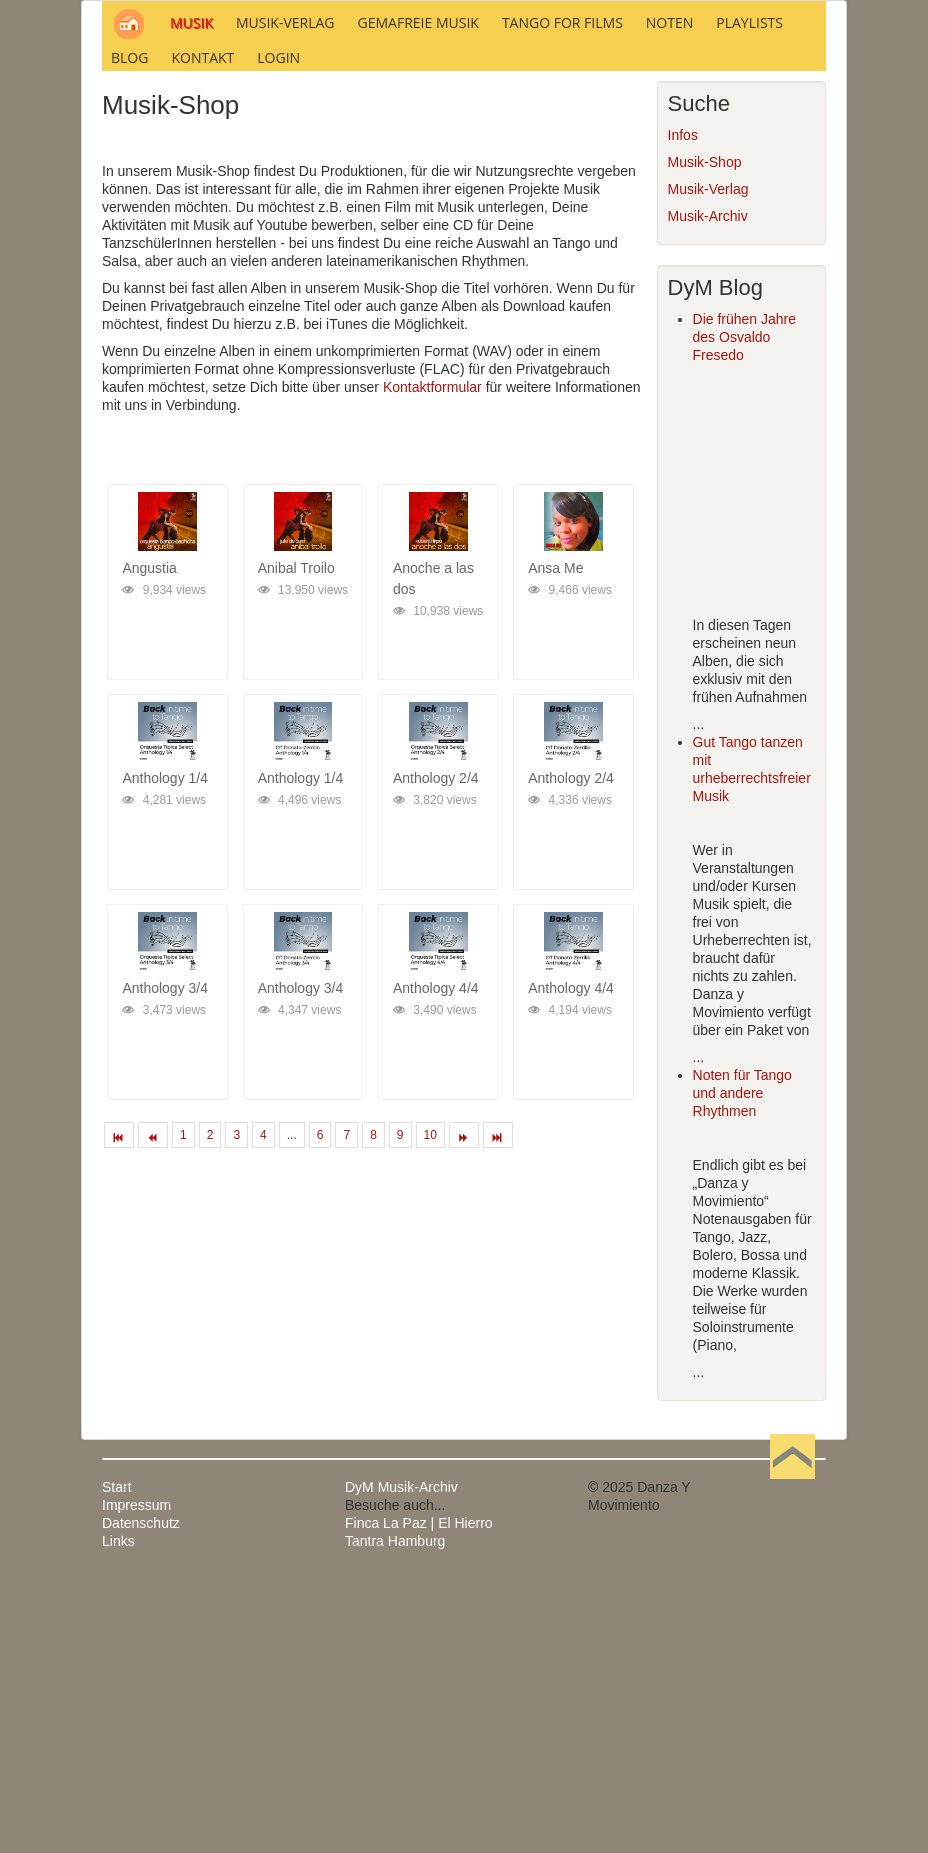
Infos (683, 405)
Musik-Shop (705, 432)
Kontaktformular (432, 657)
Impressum (136, 1775)
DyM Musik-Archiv (401, 1757)
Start (117, 1757)
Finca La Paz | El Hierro (419, 1793)
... (292, 1405)
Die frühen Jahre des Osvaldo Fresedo (745, 607)
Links (118, 1811)
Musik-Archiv (708, 486)
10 (430, 1405)
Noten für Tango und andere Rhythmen (742, 1363)
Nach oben (792, 1757)
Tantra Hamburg (395, 1811)
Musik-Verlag (708, 459)
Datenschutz (141, 1793)
